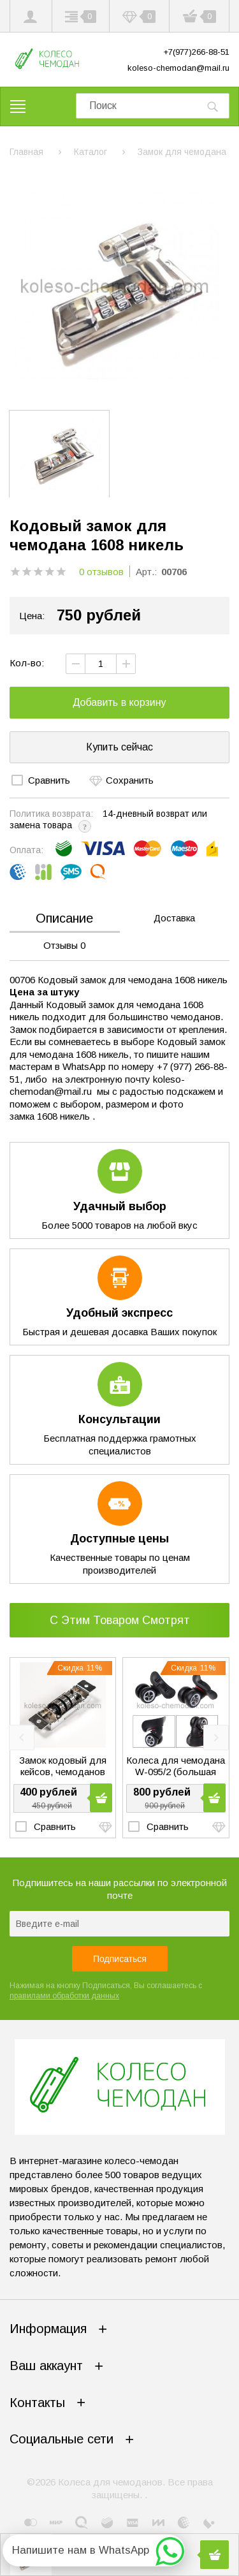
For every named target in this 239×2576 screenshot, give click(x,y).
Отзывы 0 (64, 945)
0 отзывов (101, 571)
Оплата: (26, 850)
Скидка (79, 1668)
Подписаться (120, 1959)
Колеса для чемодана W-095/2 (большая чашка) (175, 1765)
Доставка (174, 917)
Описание (64, 918)
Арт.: (146, 571)
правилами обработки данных (64, 1995)
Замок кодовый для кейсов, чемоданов (62, 1765)
